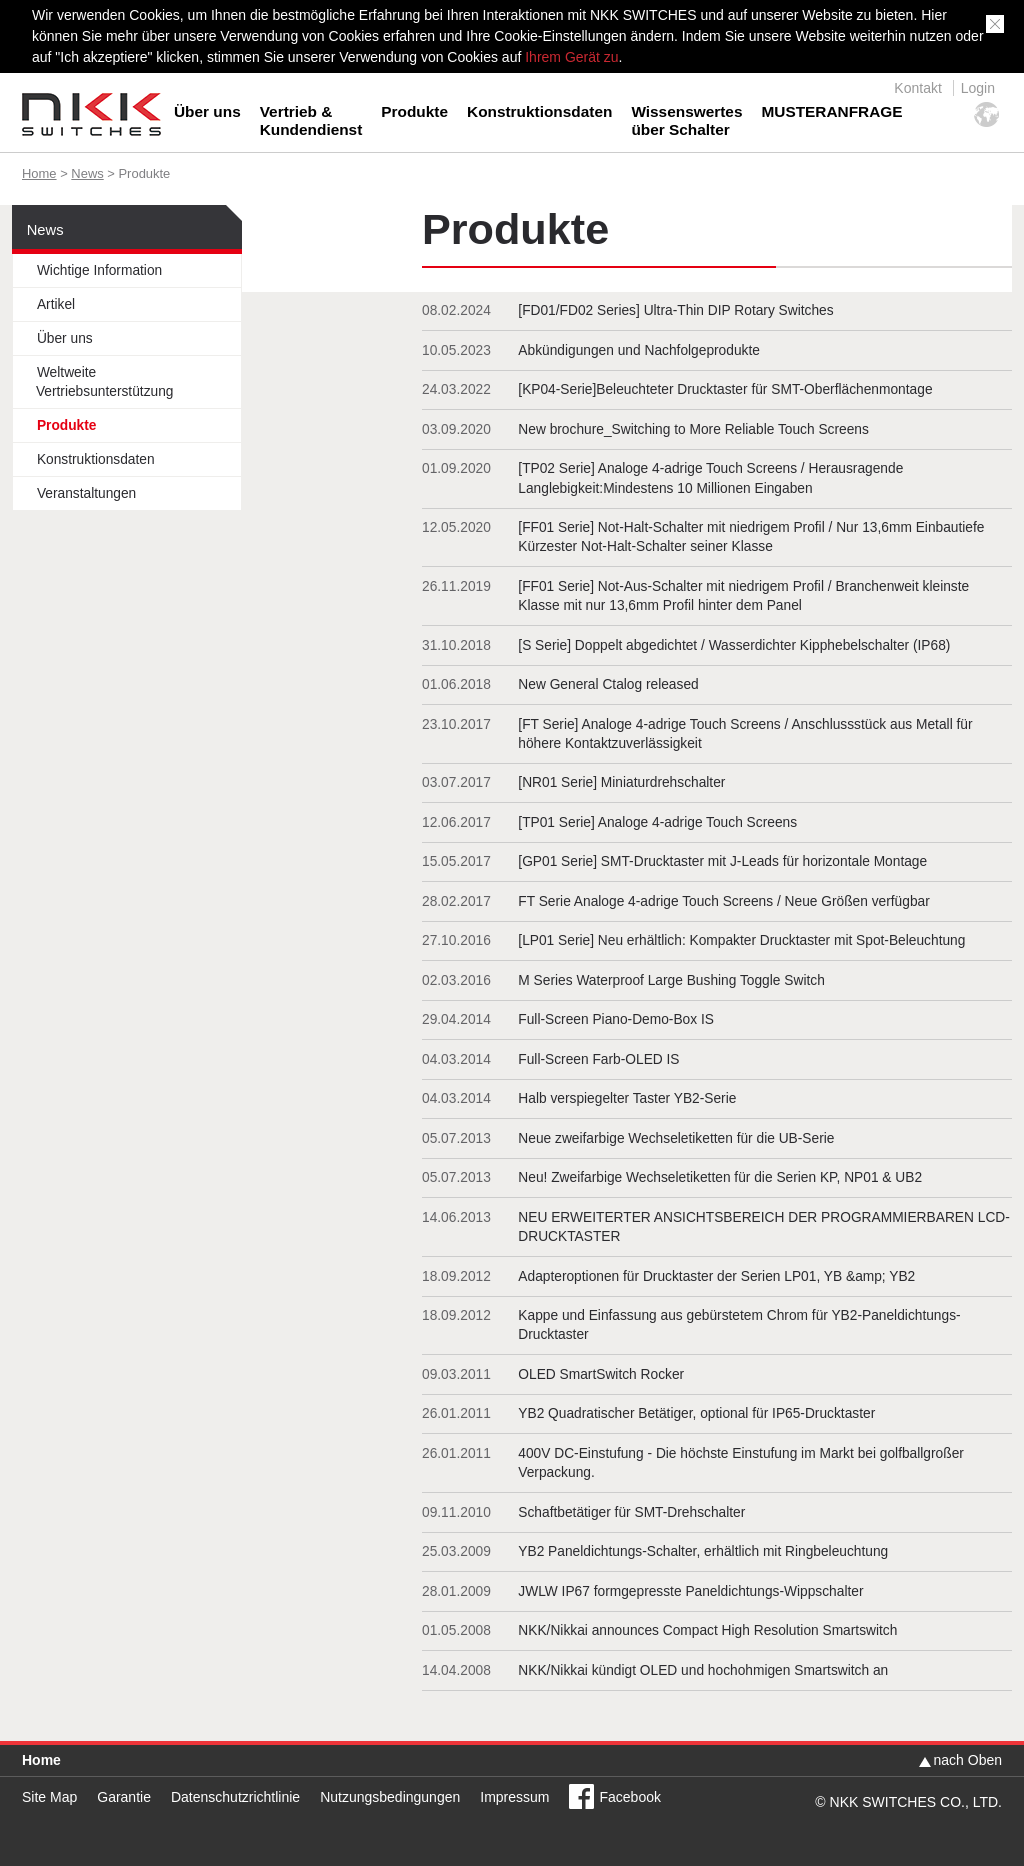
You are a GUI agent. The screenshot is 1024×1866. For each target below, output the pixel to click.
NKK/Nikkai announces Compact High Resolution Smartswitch (707, 1630)
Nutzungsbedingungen (390, 1797)
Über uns (207, 111)
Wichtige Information (99, 270)
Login (978, 88)
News (87, 173)
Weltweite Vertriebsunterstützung (105, 382)
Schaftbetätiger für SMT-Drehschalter (631, 1512)
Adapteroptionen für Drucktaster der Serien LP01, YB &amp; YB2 (716, 1276)
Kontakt (917, 88)
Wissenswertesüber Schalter (686, 120)
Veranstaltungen (86, 493)
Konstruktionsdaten (539, 111)
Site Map (49, 1797)
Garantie (124, 1797)
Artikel (56, 304)
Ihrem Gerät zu (569, 57)
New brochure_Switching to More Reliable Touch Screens (693, 429)
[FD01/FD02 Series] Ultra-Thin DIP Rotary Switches (675, 310)
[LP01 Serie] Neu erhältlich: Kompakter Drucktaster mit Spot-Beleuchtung (741, 940)
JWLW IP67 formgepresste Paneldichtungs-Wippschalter (690, 1591)
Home (39, 173)
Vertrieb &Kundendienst (311, 120)
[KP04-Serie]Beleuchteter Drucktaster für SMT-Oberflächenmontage (725, 389)
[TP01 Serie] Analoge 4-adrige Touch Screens (657, 822)
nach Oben (968, 1760)
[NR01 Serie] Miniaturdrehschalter (621, 782)
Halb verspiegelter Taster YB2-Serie (627, 1098)
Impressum (514, 1797)
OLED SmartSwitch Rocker (601, 1374)
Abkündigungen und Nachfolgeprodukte (639, 350)
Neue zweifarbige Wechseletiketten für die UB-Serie (676, 1138)
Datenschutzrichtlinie (235, 1797)
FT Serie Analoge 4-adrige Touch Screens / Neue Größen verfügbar (723, 901)
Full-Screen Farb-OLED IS (598, 1059)
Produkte (414, 111)
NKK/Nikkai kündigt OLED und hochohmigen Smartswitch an (703, 1670)
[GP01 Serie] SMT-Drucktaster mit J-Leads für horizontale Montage (722, 861)
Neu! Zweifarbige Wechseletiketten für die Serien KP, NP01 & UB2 (720, 1177)
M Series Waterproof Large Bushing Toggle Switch (671, 980)
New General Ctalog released (608, 684)
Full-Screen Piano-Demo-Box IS (616, 1019)
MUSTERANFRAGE (831, 111)
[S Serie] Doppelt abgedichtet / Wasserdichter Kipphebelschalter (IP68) (734, 645)
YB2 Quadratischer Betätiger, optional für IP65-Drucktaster (696, 1413)
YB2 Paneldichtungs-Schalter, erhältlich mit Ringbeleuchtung (703, 1551)
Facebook (629, 1797)
